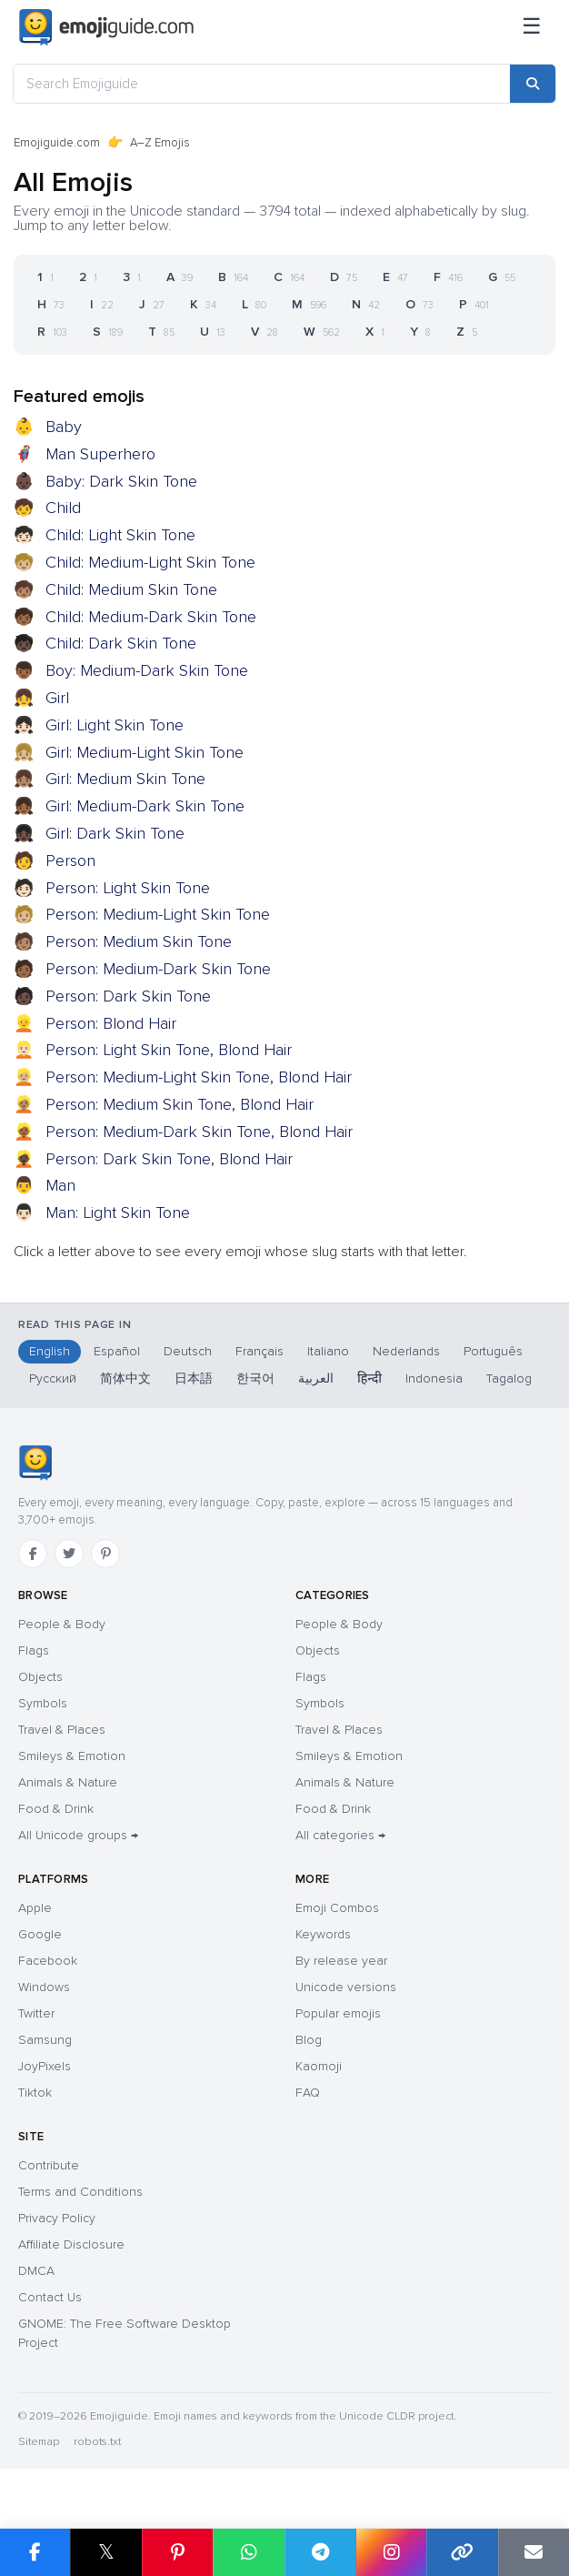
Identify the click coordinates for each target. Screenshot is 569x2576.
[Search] (532, 84)
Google (40, 1934)
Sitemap (38, 2442)
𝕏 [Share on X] (106, 2552)
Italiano (328, 1351)
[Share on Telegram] (319, 2552)
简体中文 (125, 1378)
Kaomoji (318, 2066)
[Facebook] (32, 1553)
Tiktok (35, 2092)
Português (493, 1351)
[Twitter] (69, 1553)
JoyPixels (44, 2066)
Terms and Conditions (80, 2191)
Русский (52, 1378)
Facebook (47, 1960)
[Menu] (532, 27)
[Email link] (533, 2552)
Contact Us (50, 2297)
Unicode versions (345, 1987)
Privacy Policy (56, 2218)
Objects (40, 1677)
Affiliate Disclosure (71, 2244)
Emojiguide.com (57, 143)
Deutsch (188, 1351)
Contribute (48, 2165)
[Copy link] (461, 2552)
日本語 (194, 1378)
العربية (316, 1378)
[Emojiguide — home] (106, 27)
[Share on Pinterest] (177, 2552)
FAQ (307, 2092)
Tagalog (509, 1378)
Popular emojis (338, 2013)
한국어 (255, 1378)
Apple (35, 1908)
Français (259, 1351)
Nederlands (406, 1351)
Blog (308, 2040)
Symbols (42, 1703)
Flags (33, 1650)
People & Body (61, 1624)
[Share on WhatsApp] (248, 2552)
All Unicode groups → (78, 1835)
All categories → (340, 1835)
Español (117, 1351)
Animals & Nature (67, 1782)
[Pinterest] (105, 1553)
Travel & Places (61, 1729)
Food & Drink (56, 1808)
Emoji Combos (337, 1908)
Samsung (45, 2040)
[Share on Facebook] (35, 2552)
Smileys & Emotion (71, 1756)
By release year (341, 1960)
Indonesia (434, 1378)
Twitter (36, 2013)
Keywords (323, 1934)
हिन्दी (369, 1378)
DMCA (36, 2271)
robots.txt (97, 2442)
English (49, 1351)
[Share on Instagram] (390, 2552)
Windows (44, 1987)
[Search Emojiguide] (262, 84)
